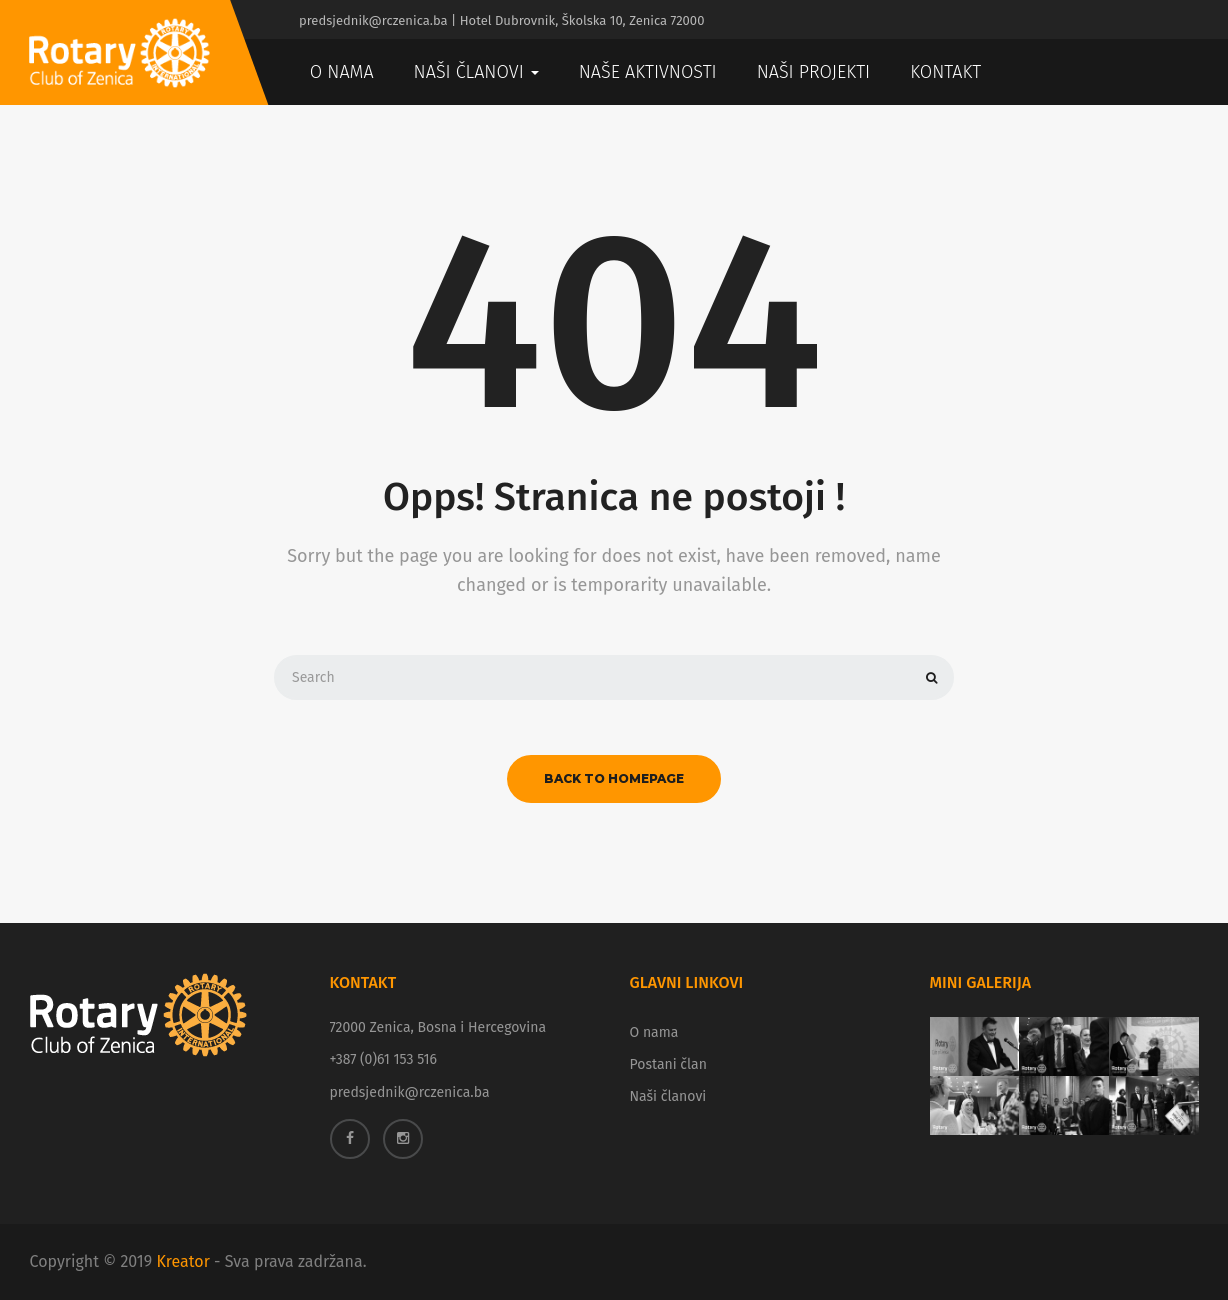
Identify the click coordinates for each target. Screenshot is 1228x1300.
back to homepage (614, 778)
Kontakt (945, 72)
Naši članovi (476, 72)
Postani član (668, 1064)
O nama (342, 72)
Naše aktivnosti (648, 72)
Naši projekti (814, 72)
